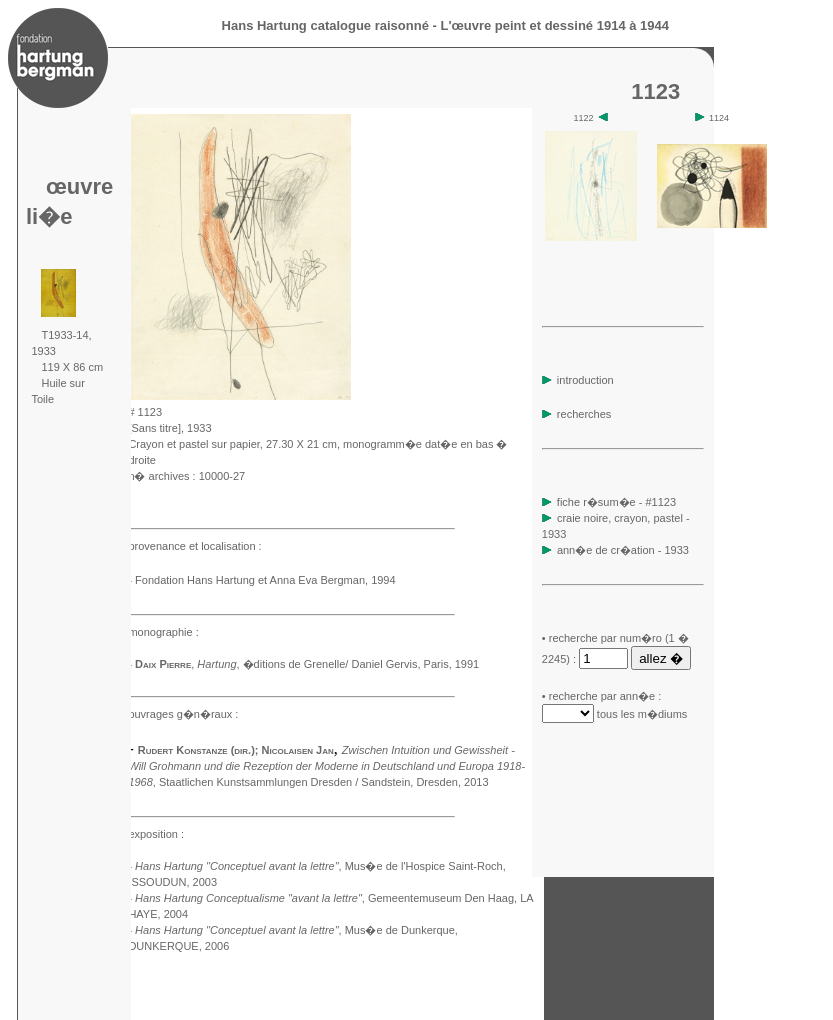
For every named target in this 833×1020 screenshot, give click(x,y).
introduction (578, 380)
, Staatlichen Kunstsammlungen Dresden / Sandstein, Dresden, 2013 (326, 766)
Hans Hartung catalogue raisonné (325, 25)
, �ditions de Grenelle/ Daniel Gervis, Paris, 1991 (338, 664)
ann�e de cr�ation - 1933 (623, 550)
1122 (591, 118)
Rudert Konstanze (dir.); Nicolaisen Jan (236, 750)
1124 (712, 118)
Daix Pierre (163, 664)
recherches (576, 414)
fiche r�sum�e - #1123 (615, 502)
